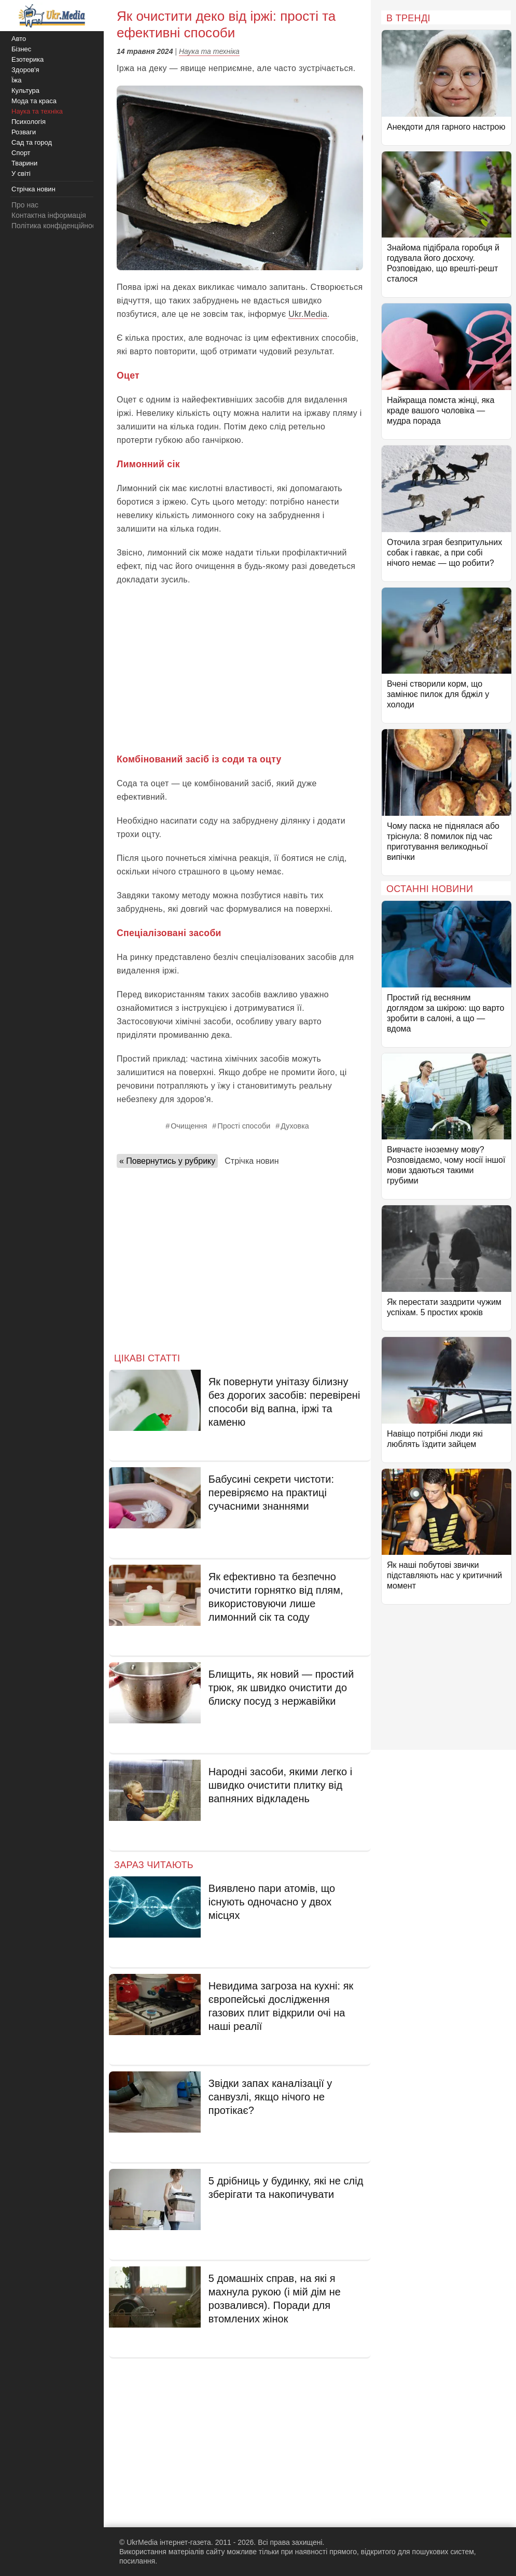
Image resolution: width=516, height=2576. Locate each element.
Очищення (189, 1126)
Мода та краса (34, 101)
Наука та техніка (209, 51)
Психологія (28, 122)
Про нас (24, 205)
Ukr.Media (307, 314)
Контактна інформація (48, 215)
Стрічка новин (251, 1161)
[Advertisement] (240, 669)
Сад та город (31, 142)
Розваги (23, 132)
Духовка (295, 1126)
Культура (25, 90)
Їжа (16, 80)
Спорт (21, 153)
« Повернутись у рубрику (167, 1161)
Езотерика (27, 59)
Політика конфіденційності (56, 225)
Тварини (24, 163)
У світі (21, 173)
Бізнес (21, 49)
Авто (18, 39)
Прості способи (243, 1126)
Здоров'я (25, 70)
